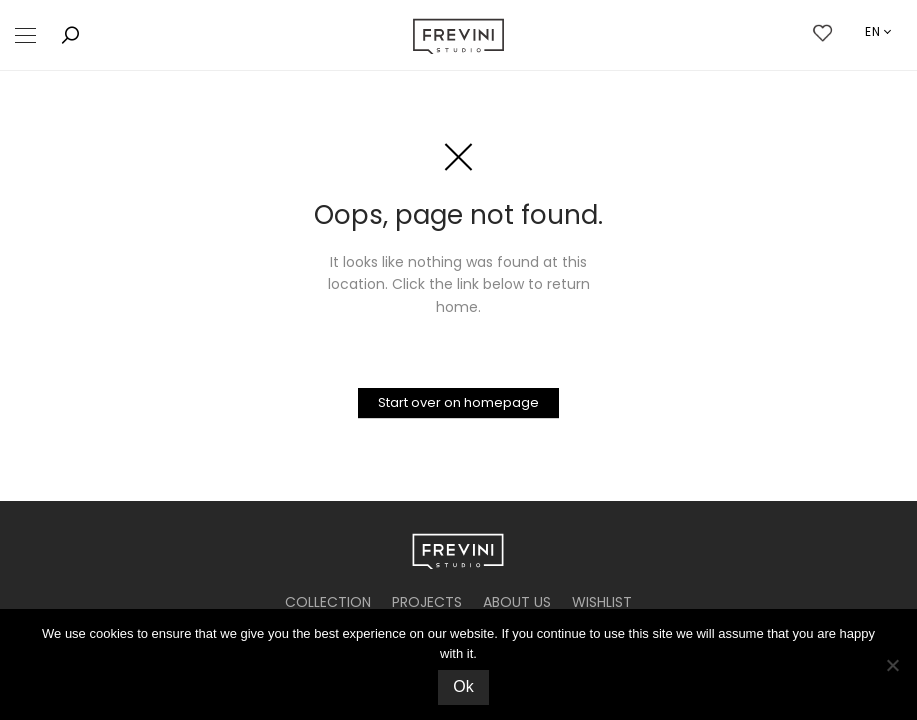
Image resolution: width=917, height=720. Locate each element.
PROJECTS (427, 602)
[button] (25, 36)
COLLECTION (328, 602)
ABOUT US (517, 602)
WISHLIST (602, 602)
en (873, 31)
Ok (463, 686)
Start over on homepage (458, 402)
